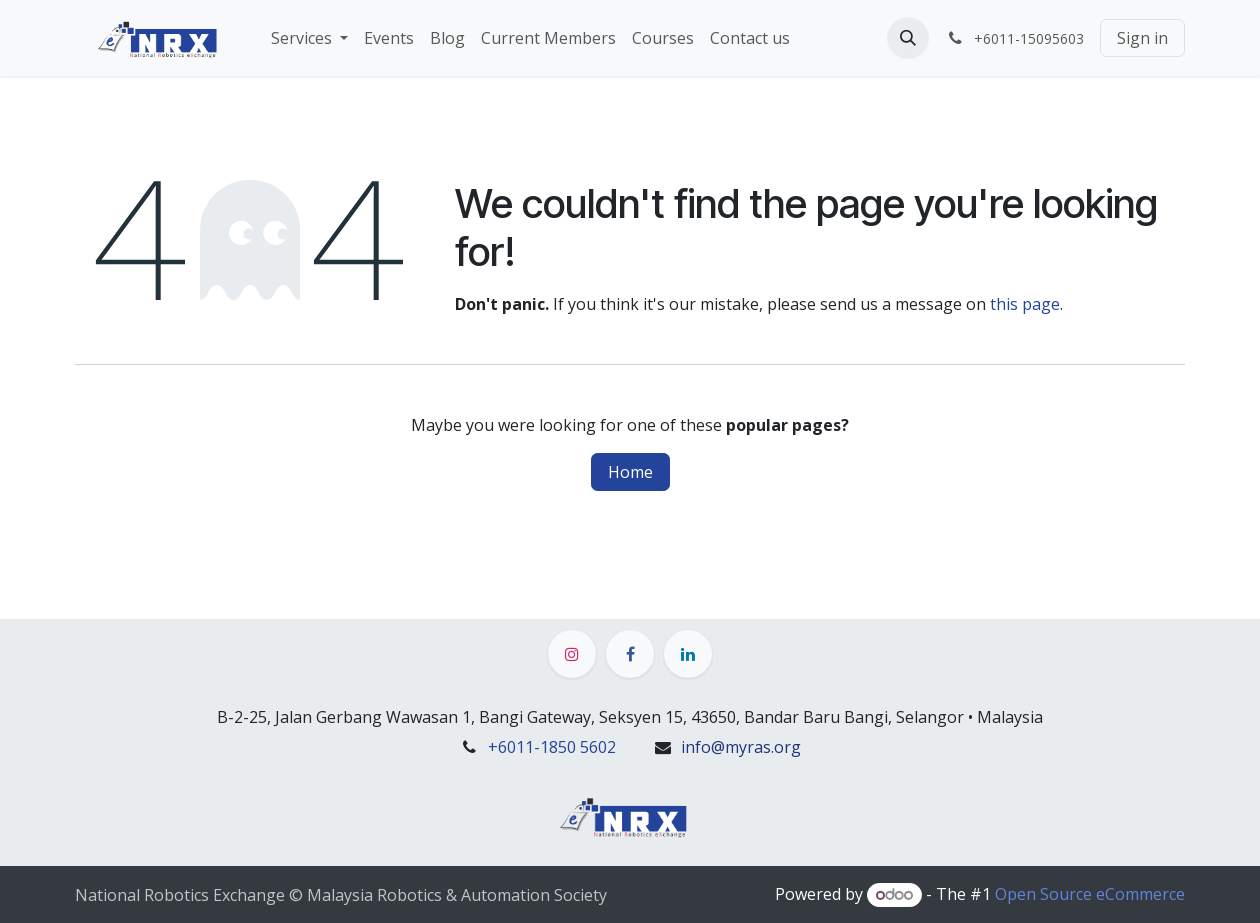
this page (1025, 304)
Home (630, 472)
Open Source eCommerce (1090, 894)
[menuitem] (309, 38)
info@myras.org (741, 747)
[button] (908, 38)
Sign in (1142, 38)
